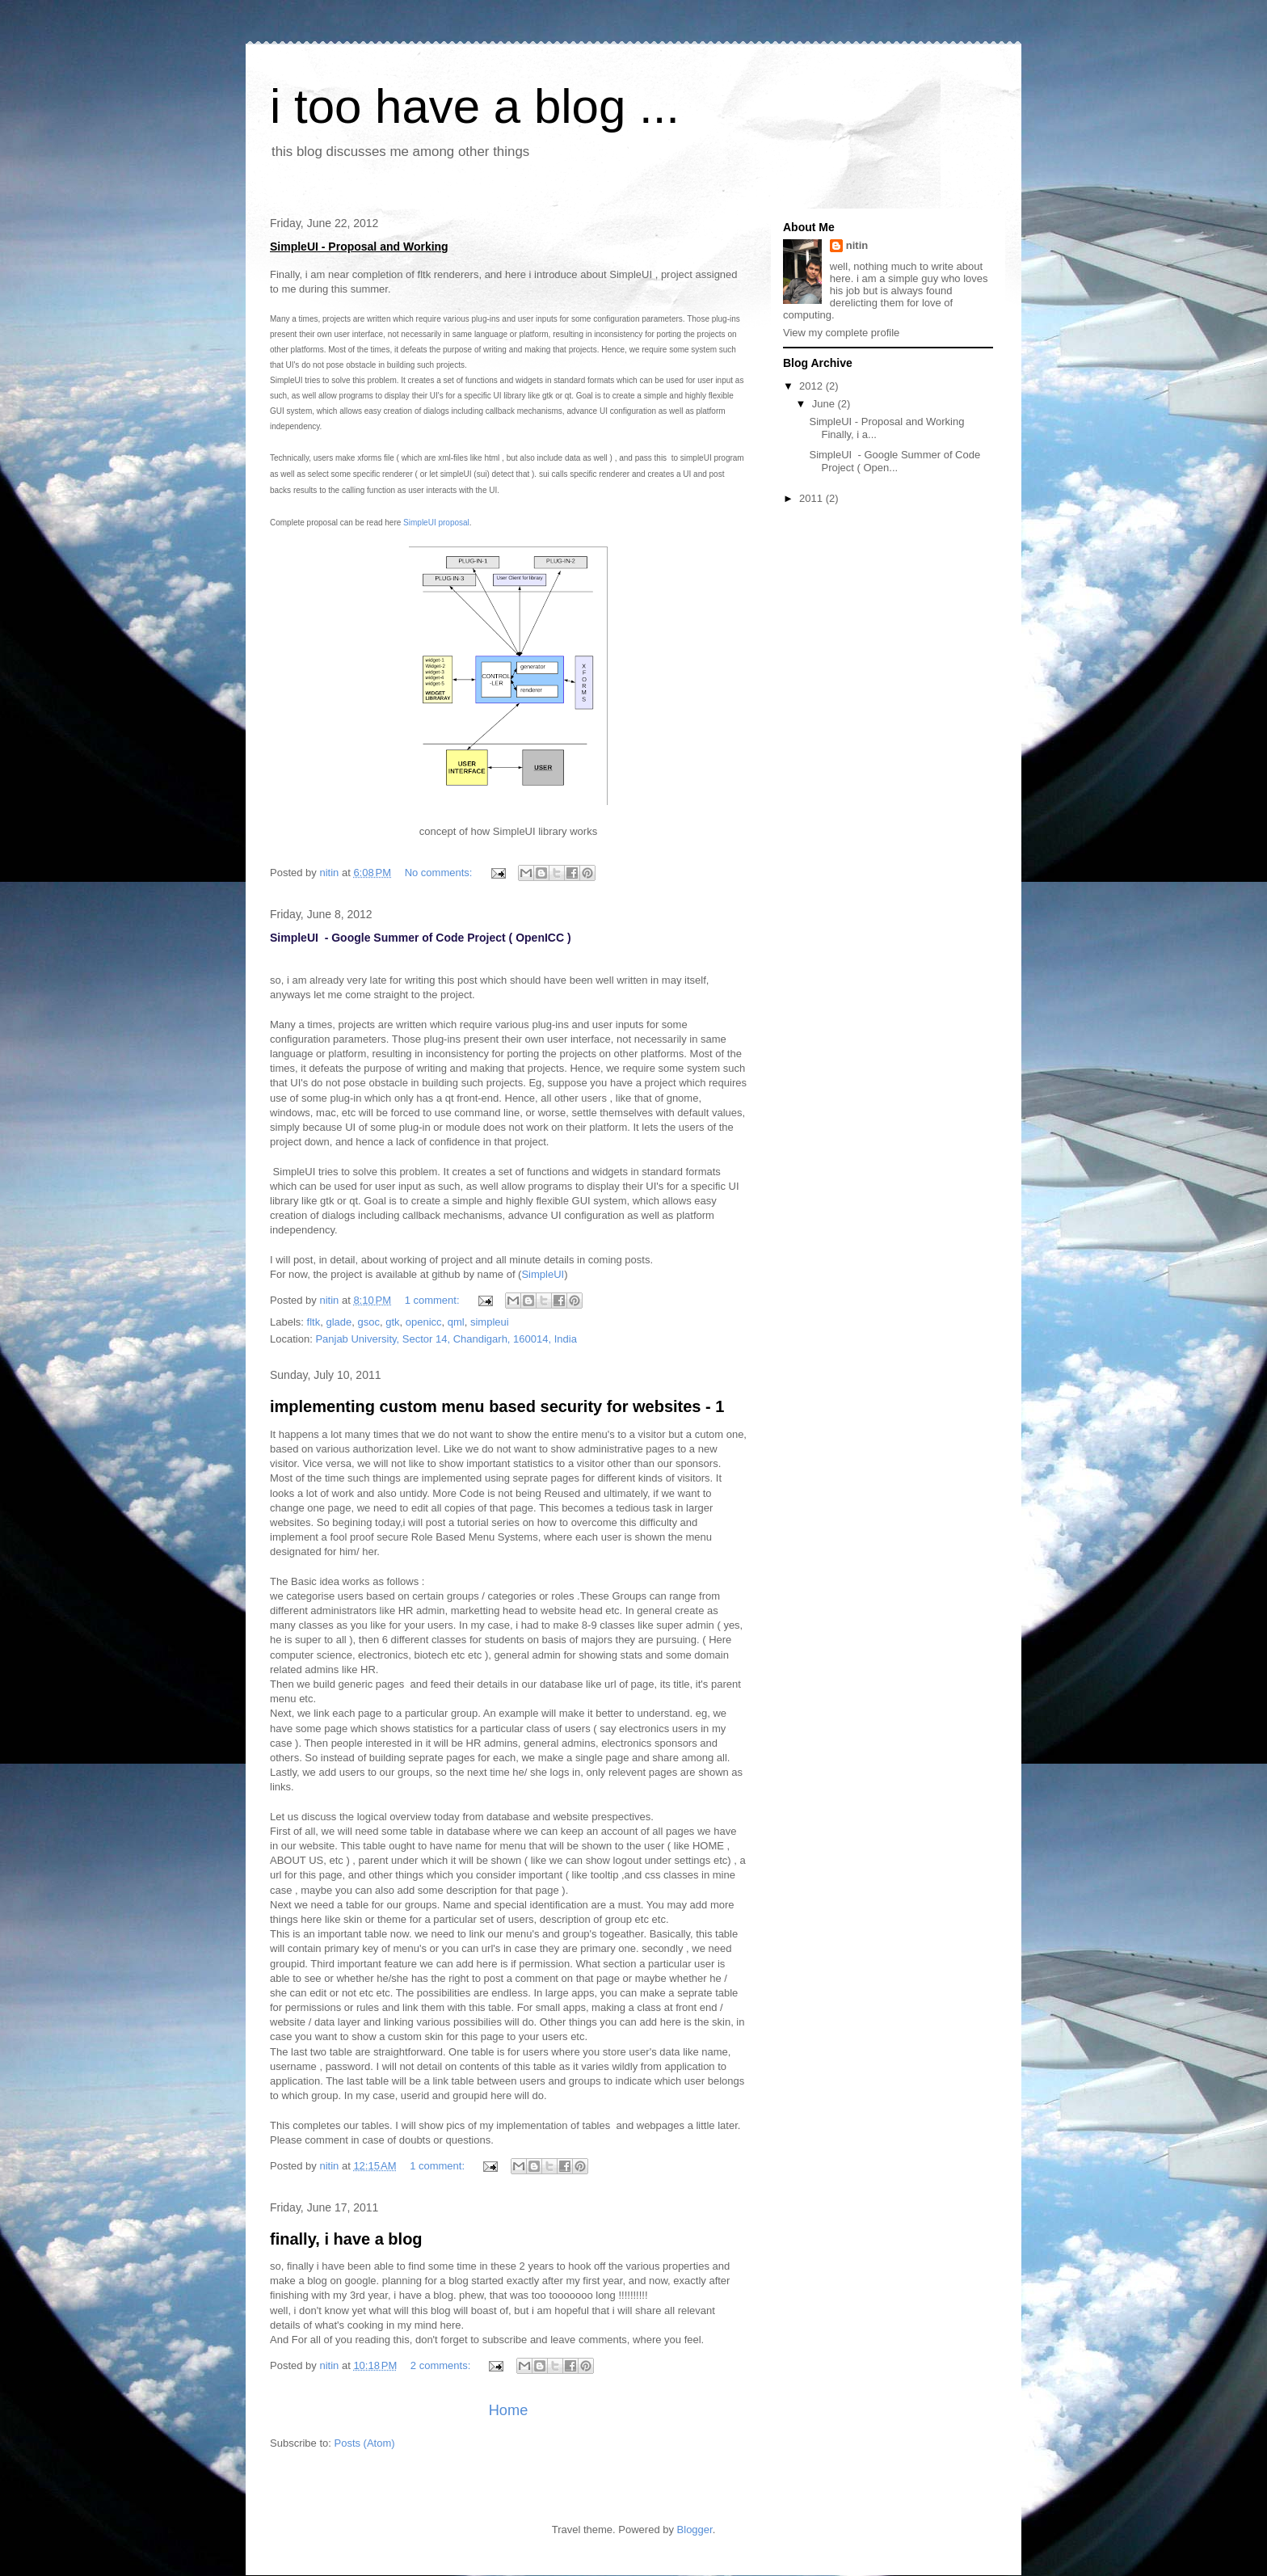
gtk (392, 1322)
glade (338, 1322)
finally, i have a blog (346, 2239)
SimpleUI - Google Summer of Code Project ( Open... (894, 461)
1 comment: (434, 1300)
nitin (857, 245)
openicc (424, 1322)
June (825, 404)
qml (456, 1322)
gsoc (368, 1322)
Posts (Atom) (365, 2443)
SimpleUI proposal (436, 522)
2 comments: (442, 2365)
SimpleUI (542, 1274)
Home (508, 2410)
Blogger (695, 2529)
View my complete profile (841, 333)
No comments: (440, 872)
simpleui (489, 1322)
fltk (314, 1322)
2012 (812, 386)
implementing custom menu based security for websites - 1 (497, 1406)
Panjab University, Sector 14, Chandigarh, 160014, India (446, 1339)
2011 (812, 498)
